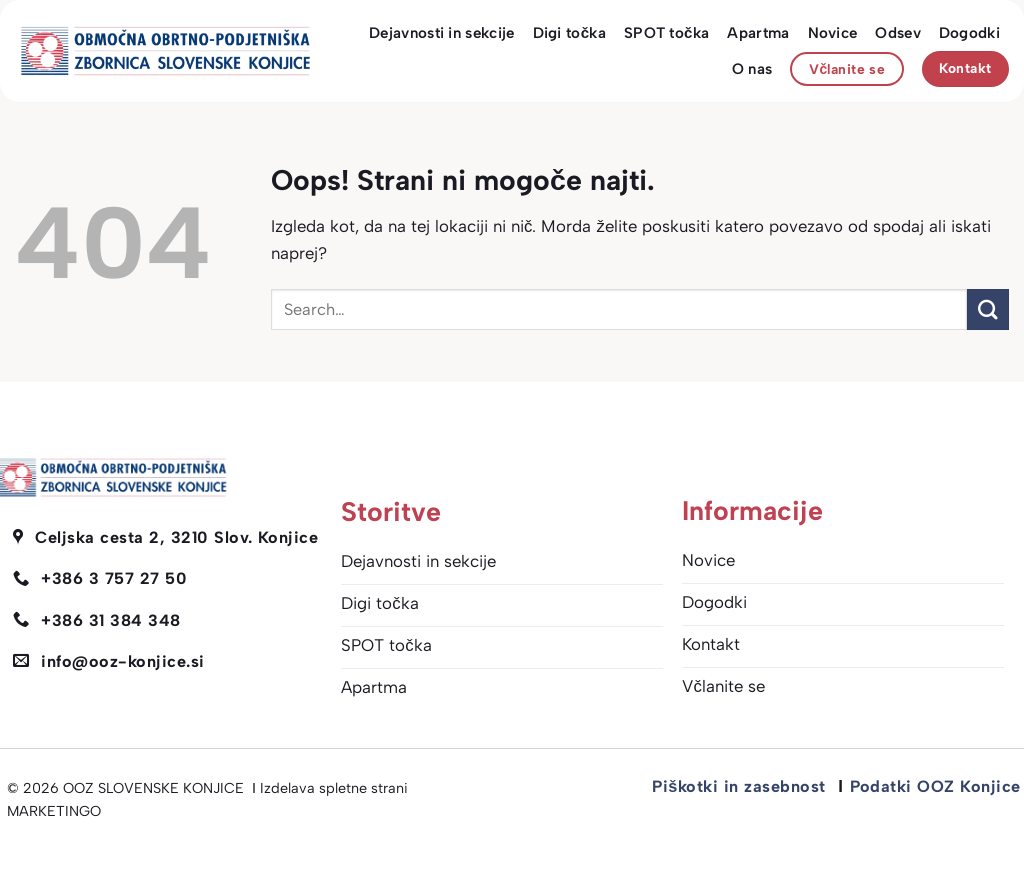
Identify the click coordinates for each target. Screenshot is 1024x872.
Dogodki (969, 33)
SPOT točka (666, 33)
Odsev (898, 33)
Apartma (758, 33)
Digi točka (569, 33)
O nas (752, 69)
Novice (833, 33)
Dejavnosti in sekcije (441, 33)
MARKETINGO (54, 811)
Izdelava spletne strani (334, 788)
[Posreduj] (988, 309)
